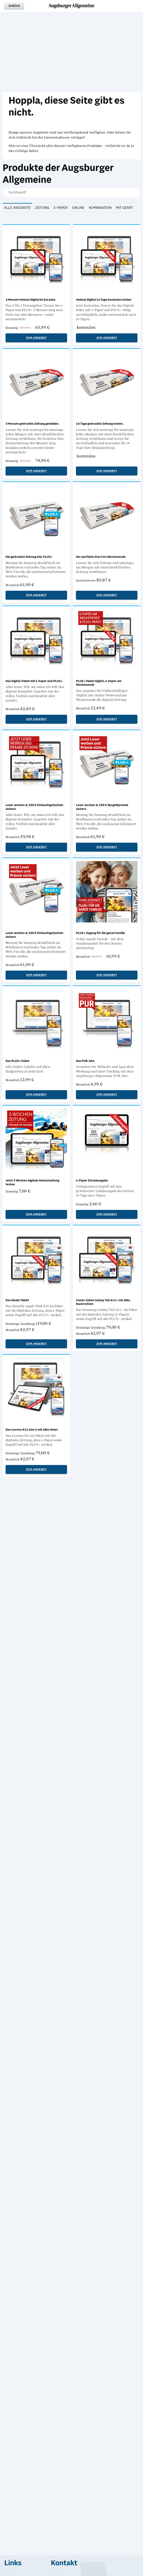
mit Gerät (124, 208)
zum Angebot (36, 338)
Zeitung (42, 208)
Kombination (100, 208)
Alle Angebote (17, 208)
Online (78, 208)
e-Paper (61, 208)
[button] (14, 6)
